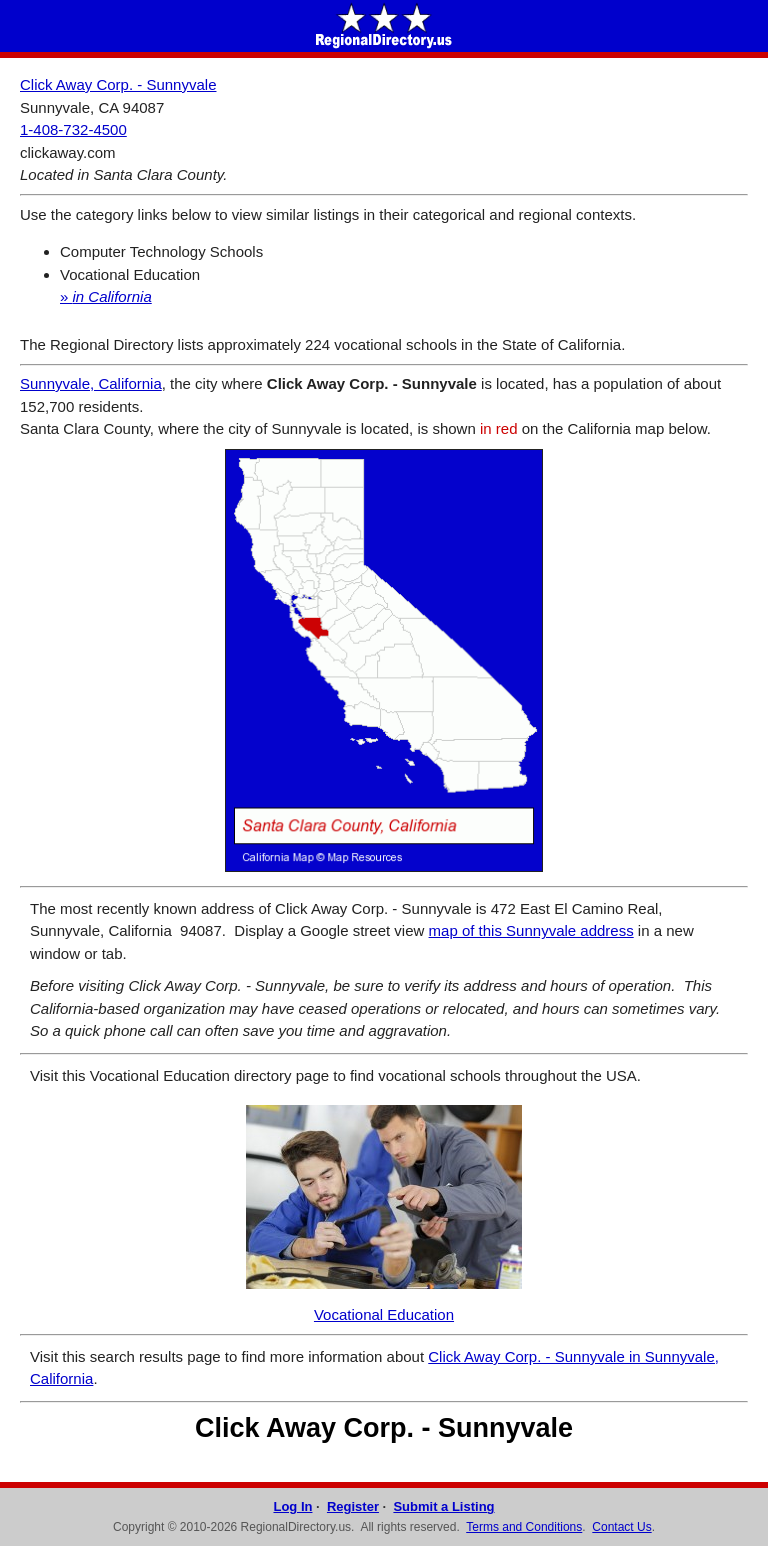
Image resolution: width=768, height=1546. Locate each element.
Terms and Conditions (524, 1527)
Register (353, 1506)
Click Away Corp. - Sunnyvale (118, 84)
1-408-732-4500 (73, 129)
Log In (292, 1506)
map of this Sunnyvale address (531, 930)
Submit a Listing (443, 1506)
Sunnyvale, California (91, 383)
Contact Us (621, 1527)
